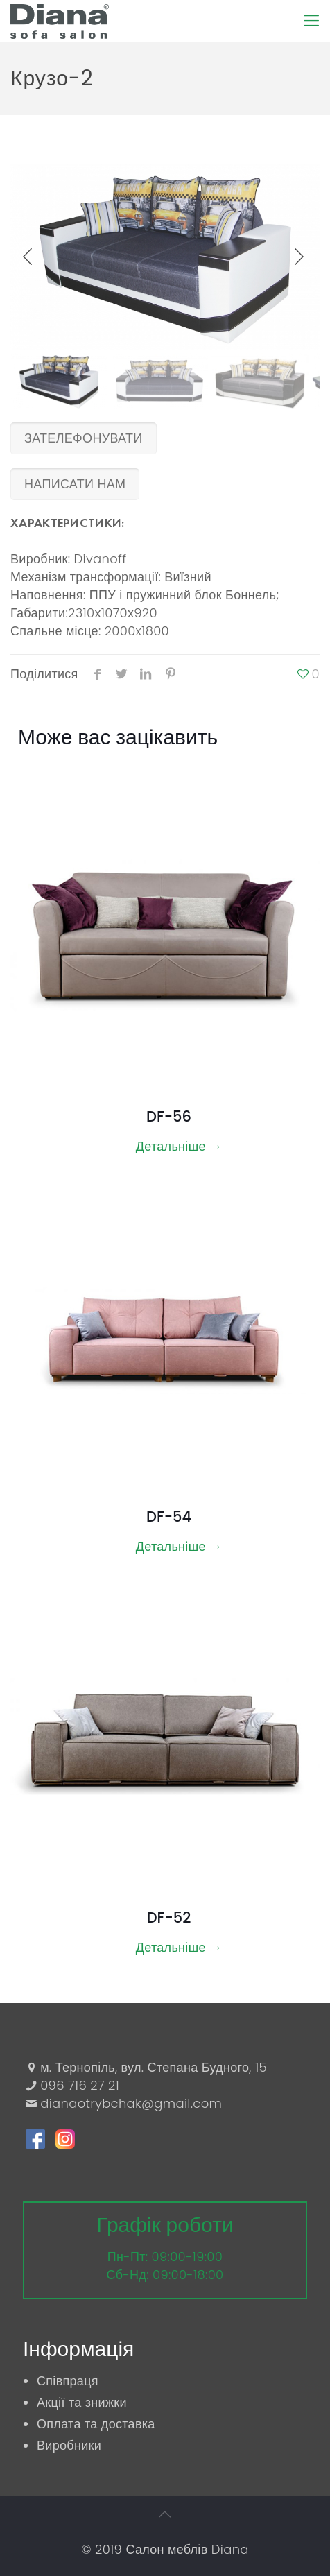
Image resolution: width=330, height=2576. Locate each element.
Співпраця (67, 2380)
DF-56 (168, 1116)
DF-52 (169, 1917)
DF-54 (168, 1516)
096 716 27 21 (79, 2085)
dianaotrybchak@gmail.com (131, 2103)
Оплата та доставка (96, 2423)
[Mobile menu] (311, 21)
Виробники (69, 2445)
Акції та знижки (82, 2402)
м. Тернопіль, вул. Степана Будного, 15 (153, 2067)
